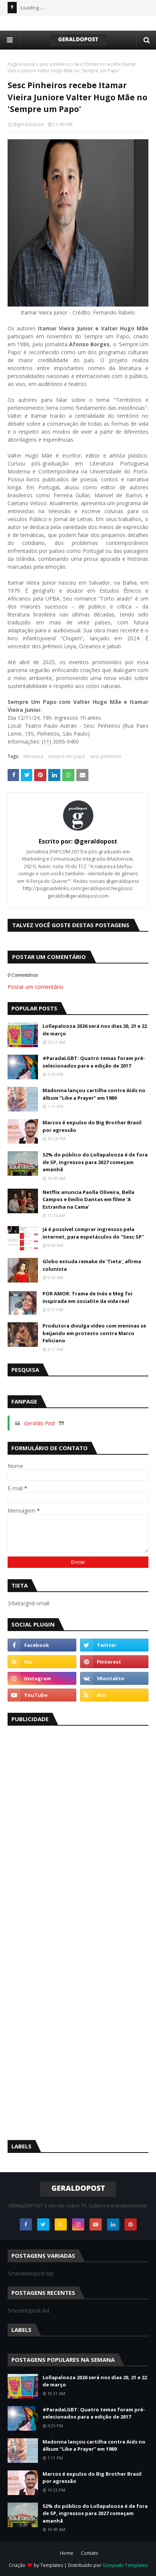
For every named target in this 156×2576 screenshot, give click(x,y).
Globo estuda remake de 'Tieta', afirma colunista (92, 1265)
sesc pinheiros (54, 64)
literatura (33, 756)
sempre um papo (66, 756)
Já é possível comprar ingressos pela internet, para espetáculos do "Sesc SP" (93, 1233)
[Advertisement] (64, 1846)
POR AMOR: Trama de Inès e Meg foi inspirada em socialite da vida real (87, 1297)
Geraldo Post (39, 1423)
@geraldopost (28, 124)
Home (66, 2553)
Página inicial (21, 64)
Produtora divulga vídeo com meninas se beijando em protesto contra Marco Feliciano (94, 1333)
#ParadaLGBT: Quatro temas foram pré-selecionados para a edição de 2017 (94, 1062)
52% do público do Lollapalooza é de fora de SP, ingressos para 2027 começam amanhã (95, 1162)
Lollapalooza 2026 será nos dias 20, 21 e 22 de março (95, 1030)
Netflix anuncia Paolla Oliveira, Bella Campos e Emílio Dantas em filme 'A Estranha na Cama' (88, 1199)
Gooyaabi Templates (125, 2565)
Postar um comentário (35, 986)
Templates (51, 2565)
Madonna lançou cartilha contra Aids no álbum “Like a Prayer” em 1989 (94, 1094)
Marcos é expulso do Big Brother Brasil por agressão (92, 1126)
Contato (89, 2553)
